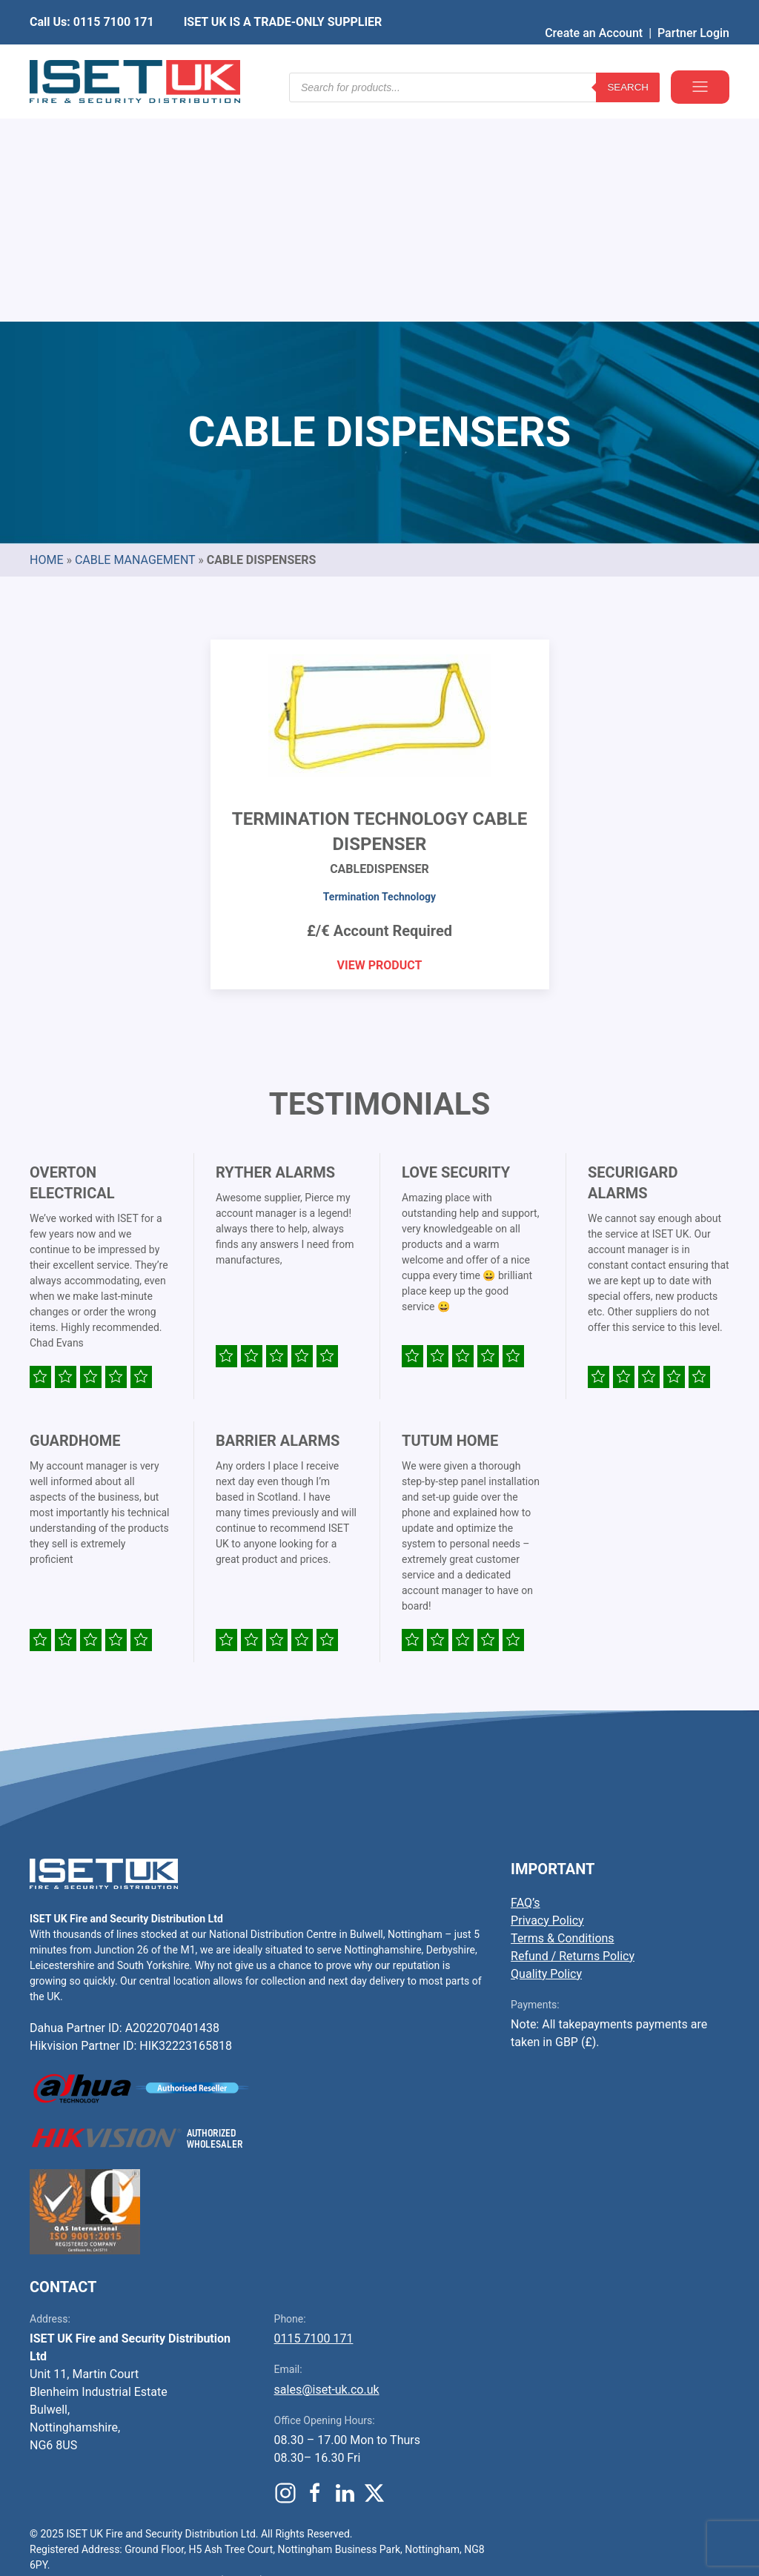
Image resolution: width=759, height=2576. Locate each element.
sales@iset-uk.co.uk (327, 2164)
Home (46, 335)
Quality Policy (546, 1749)
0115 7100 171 (314, 2113)
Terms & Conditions (562, 1713)
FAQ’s (525, 1677)
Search (628, 58)
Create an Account (594, 11)
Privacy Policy (547, 1695)
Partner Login (693, 11)
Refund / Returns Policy (572, 1731)
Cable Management (135, 335)
